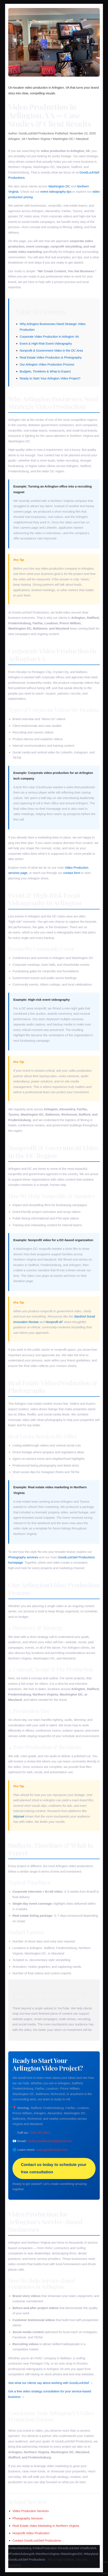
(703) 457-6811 (40, 2132)
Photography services (23, 1557)
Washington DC (59, 186)
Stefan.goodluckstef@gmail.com (49, 2141)
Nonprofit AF (54, 1322)
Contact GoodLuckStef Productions (36, 2540)
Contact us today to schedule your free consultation (53, 2168)
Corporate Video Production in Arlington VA (49, 336)
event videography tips (55, 191)
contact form (71, 873)
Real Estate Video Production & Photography (51, 357)
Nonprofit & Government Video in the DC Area (51, 350)
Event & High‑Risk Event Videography (46, 343)
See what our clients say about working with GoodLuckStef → (50, 2383)
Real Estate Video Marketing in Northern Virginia (45, 2525)
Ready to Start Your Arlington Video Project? (50, 378)
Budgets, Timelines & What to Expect (45, 371)
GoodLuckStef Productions (26, 2559)
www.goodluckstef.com (52, 2149)
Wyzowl (18, 1816)
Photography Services (27, 2518)
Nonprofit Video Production (30, 2533)
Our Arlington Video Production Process (47, 364)
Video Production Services (30, 2511)
